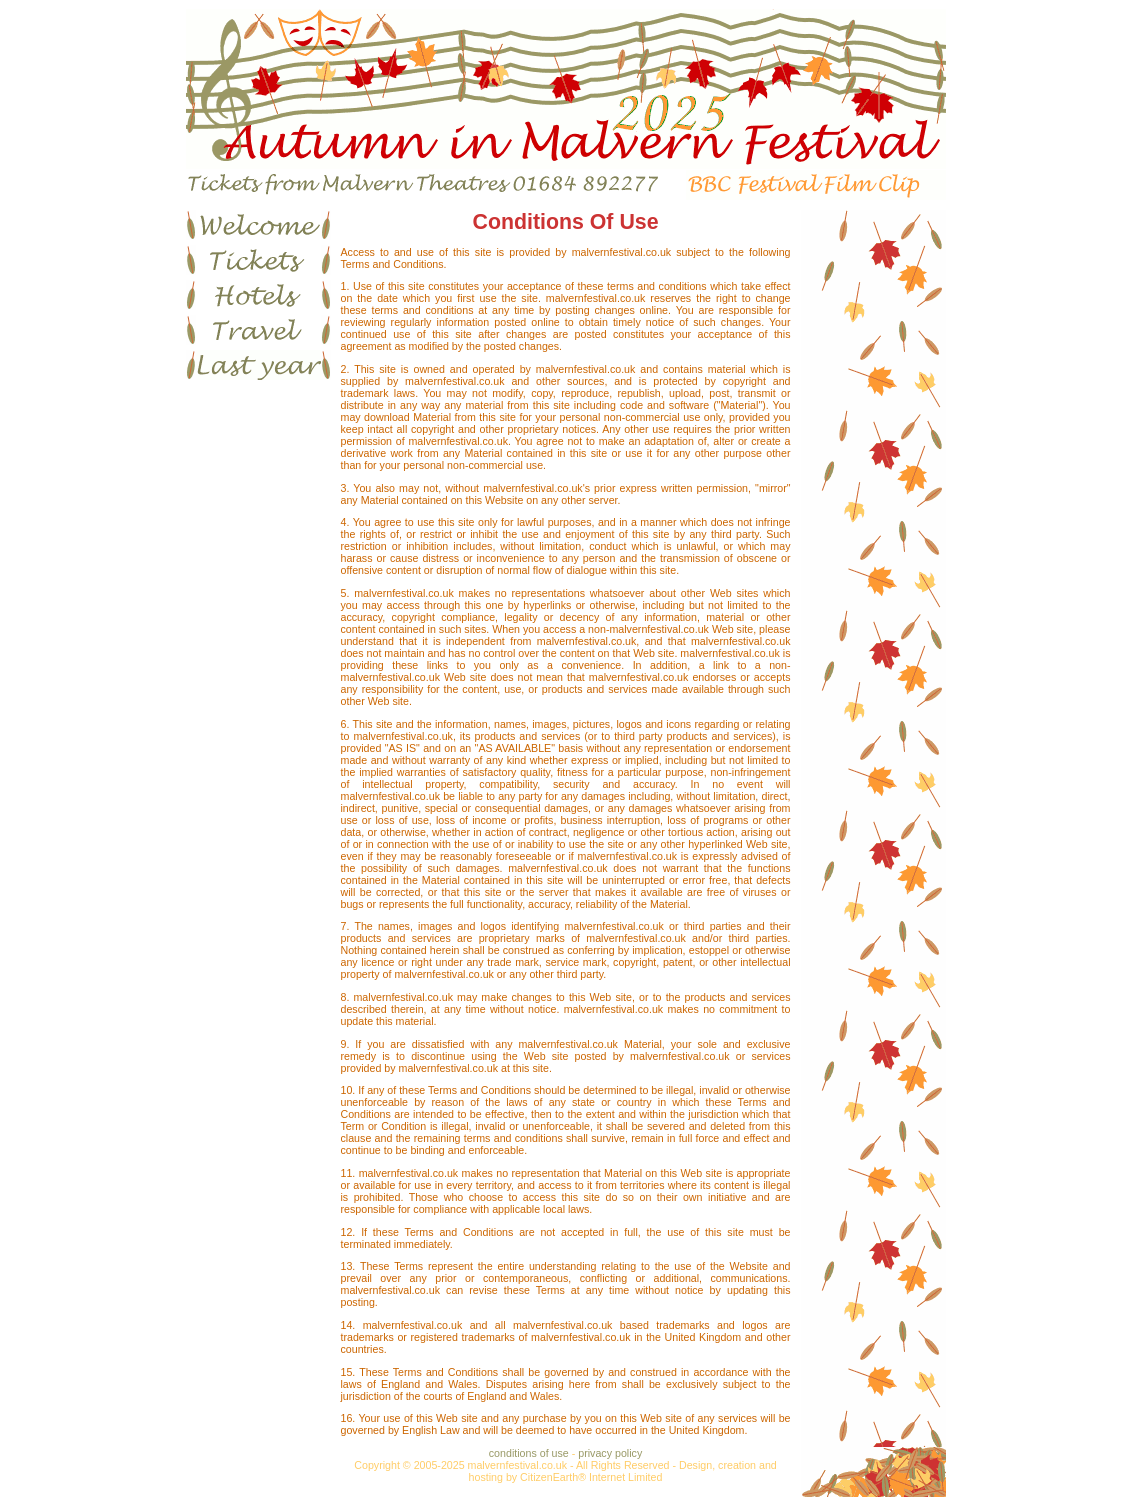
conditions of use (529, 1453)
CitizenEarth (549, 1477)
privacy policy (610, 1453)
